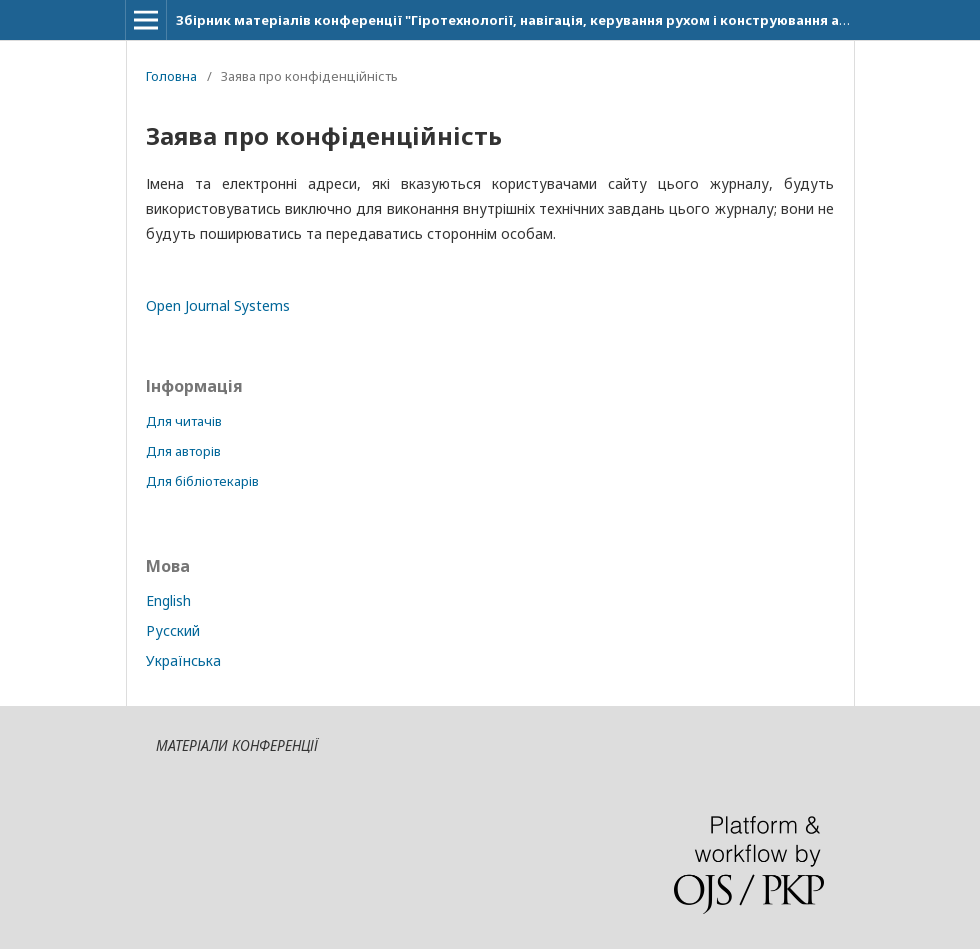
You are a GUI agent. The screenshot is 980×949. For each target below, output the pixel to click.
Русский (173, 630)
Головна (171, 76)
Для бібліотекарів (202, 481)
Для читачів (184, 421)
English (168, 600)
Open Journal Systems (218, 305)
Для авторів (183, 451)
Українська (183, 660)
